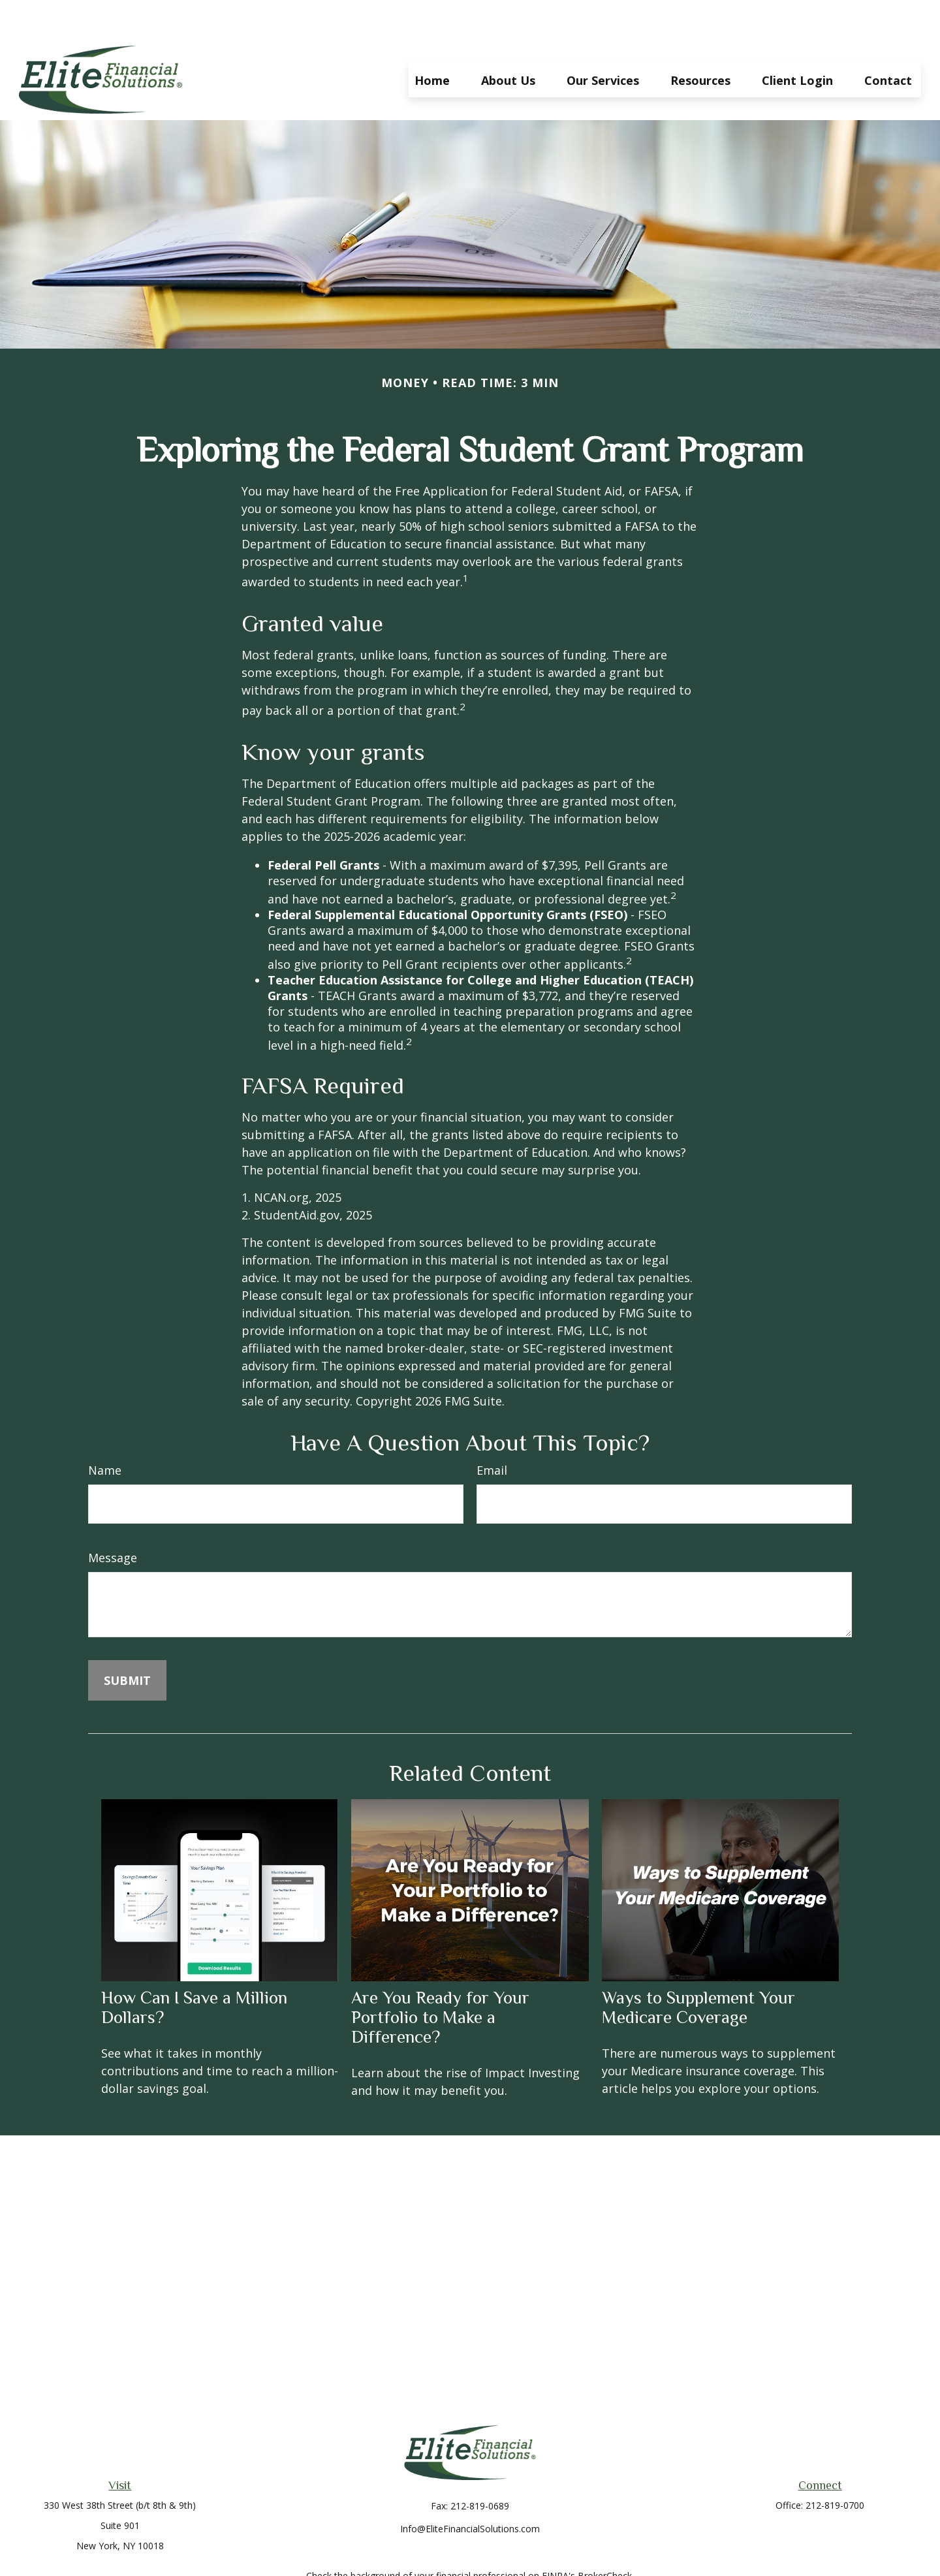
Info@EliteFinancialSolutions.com (470, 2489)
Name (104, 1431)
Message (112, 1518)
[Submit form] (127, 1641)
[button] (432, 40)
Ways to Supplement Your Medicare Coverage (698, 1968)
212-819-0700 (835, 2466)
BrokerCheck (605, 2536)
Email (492, 1431)
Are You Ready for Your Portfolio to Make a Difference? (440, 1978)
